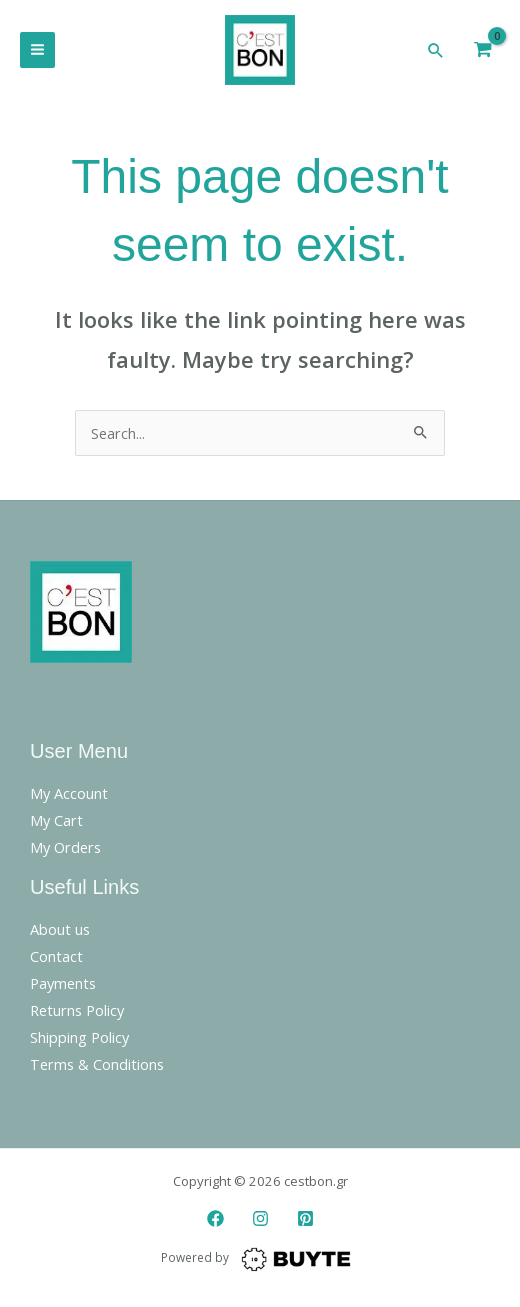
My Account (69, 793)
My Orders (65, 847)
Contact (56, 956)
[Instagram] (260, 1218)
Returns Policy (77, 1010)
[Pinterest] (305, 1218)
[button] (436, 50)
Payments (63, 983)
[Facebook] (215, 1218)
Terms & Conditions (97, 1064)
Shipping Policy (79, 1037)
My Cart (56, 820)
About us (60, 929)
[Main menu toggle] (37, 49)
